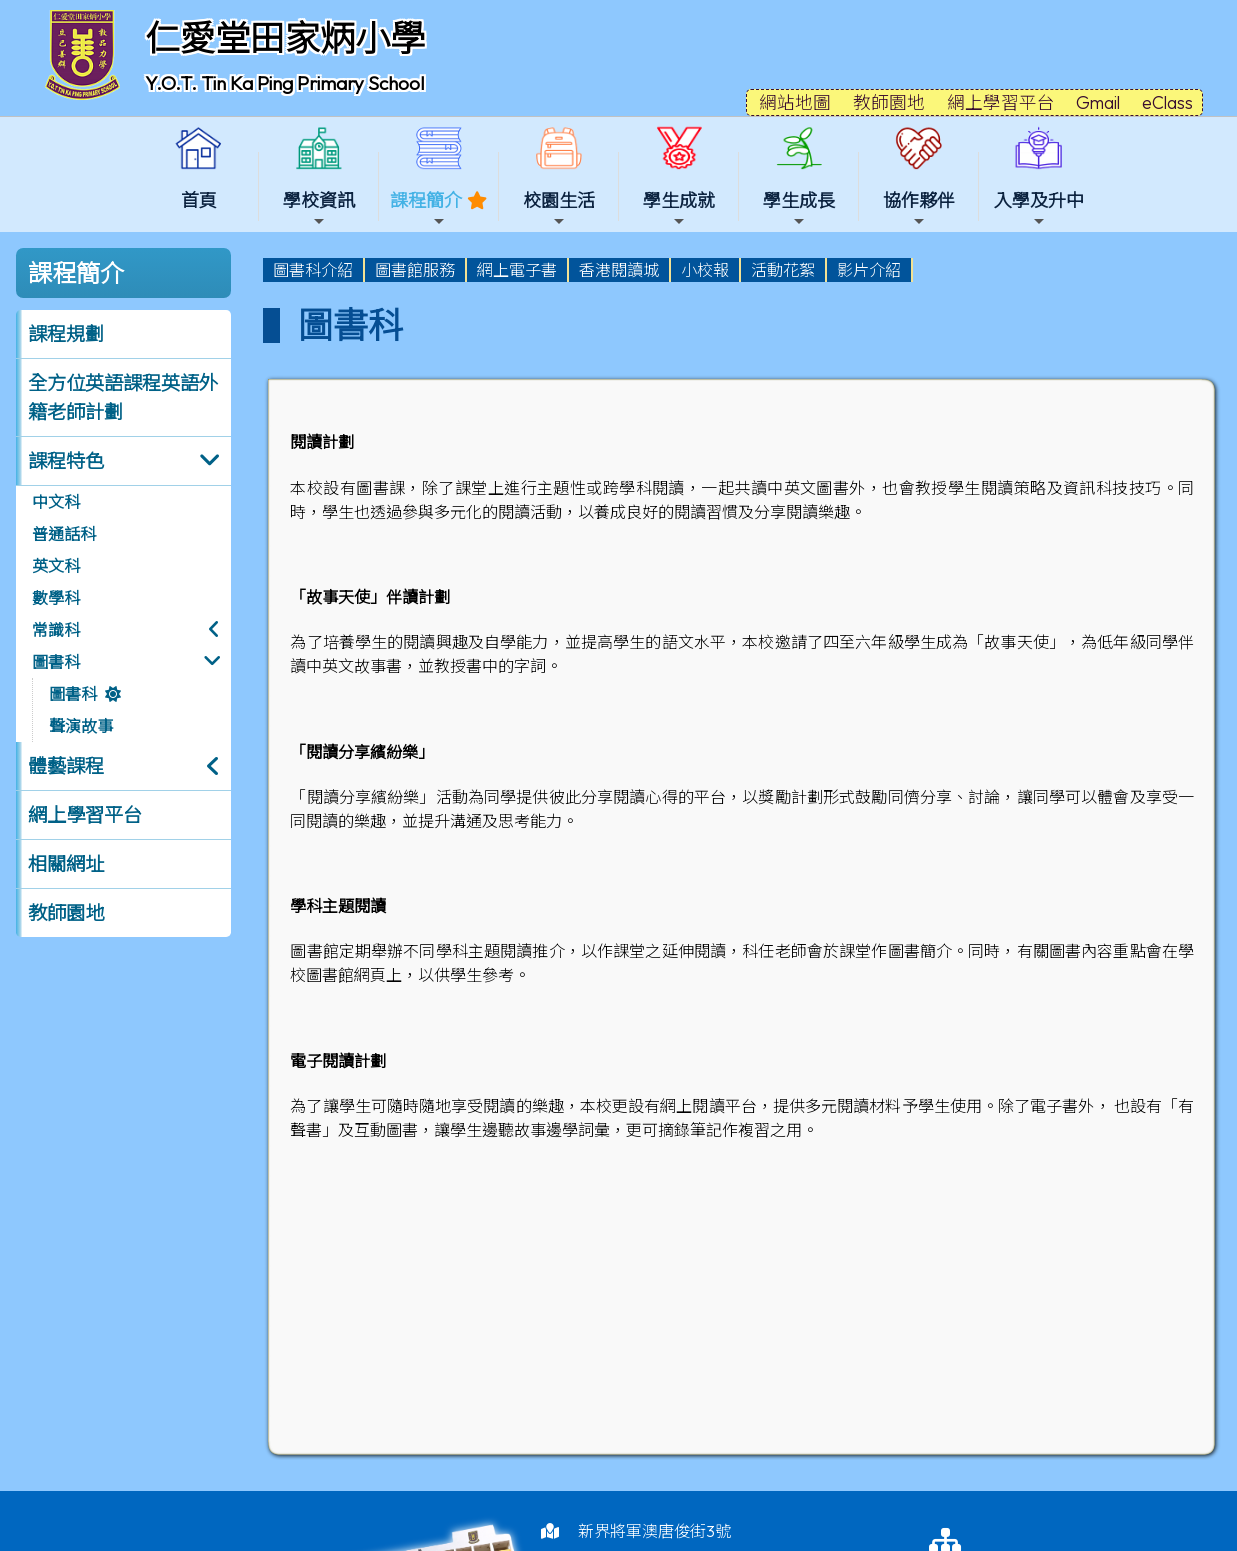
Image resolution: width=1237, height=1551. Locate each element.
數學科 (56, 598)
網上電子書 (517, 270)
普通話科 (64, 534)
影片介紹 (869, 270)
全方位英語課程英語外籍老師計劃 (123, 397)
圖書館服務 (415, 270)
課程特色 (66, 461)
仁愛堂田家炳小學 (285, 38)
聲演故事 (81, 726)
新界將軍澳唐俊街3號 (654, 1531)
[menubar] (588, 270)
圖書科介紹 (313, 270)
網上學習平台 (85, 815)
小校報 (705, 270)
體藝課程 (66, 766)
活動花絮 (783, 270)
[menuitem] (314, 270)
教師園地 (66, 913)
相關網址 (66, 864)
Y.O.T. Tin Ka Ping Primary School (284, 83)
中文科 (56, 502)
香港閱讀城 (619, 270)
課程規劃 (66, 334)
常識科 (56, 630)
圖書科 (56, 662)
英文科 (56, 566)
